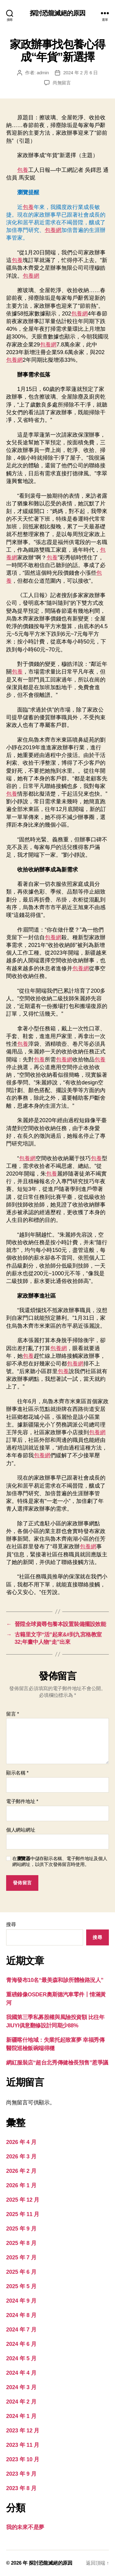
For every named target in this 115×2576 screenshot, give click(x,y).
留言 (12, 1714)
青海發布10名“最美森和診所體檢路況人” (54, 1980)
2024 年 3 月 (21, 2387)
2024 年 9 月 (21, 2301)
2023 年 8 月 (21, 2488)
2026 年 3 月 (21, 2156)
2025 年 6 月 (21, 2272)
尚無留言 (62, 82)
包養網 (53, 230)
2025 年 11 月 (22, 2214)
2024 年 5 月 (21, 2358)
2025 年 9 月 (21, 2229)
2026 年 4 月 (21, 2142)
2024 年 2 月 (21, 2402)
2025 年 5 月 (21, 2286)
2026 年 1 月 (21, 2185)
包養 (22, 170)
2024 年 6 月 (21, 2344)
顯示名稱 (17, 1772)
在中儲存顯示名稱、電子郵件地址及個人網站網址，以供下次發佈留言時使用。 (59, 1861)
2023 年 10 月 (22, 2459)
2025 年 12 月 (22, 2200)
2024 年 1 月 (21, 2416)
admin (43, 72)
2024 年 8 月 (21, 2315)
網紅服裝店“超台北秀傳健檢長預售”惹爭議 (57, 2063)
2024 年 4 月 (21, 2373)
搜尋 (11, 1924)
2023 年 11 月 (22, 2445)
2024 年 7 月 (21, 2330)
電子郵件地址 (22, 1801)
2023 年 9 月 (21, 2474)
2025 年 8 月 (21, 2243)
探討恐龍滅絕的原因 (57, 13)
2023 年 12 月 (22, 2430)
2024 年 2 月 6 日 (80, 72)
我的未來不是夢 (25, 2527)
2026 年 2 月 (21, 2171)
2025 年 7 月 (21, 2257)
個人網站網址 (20, 1830)
